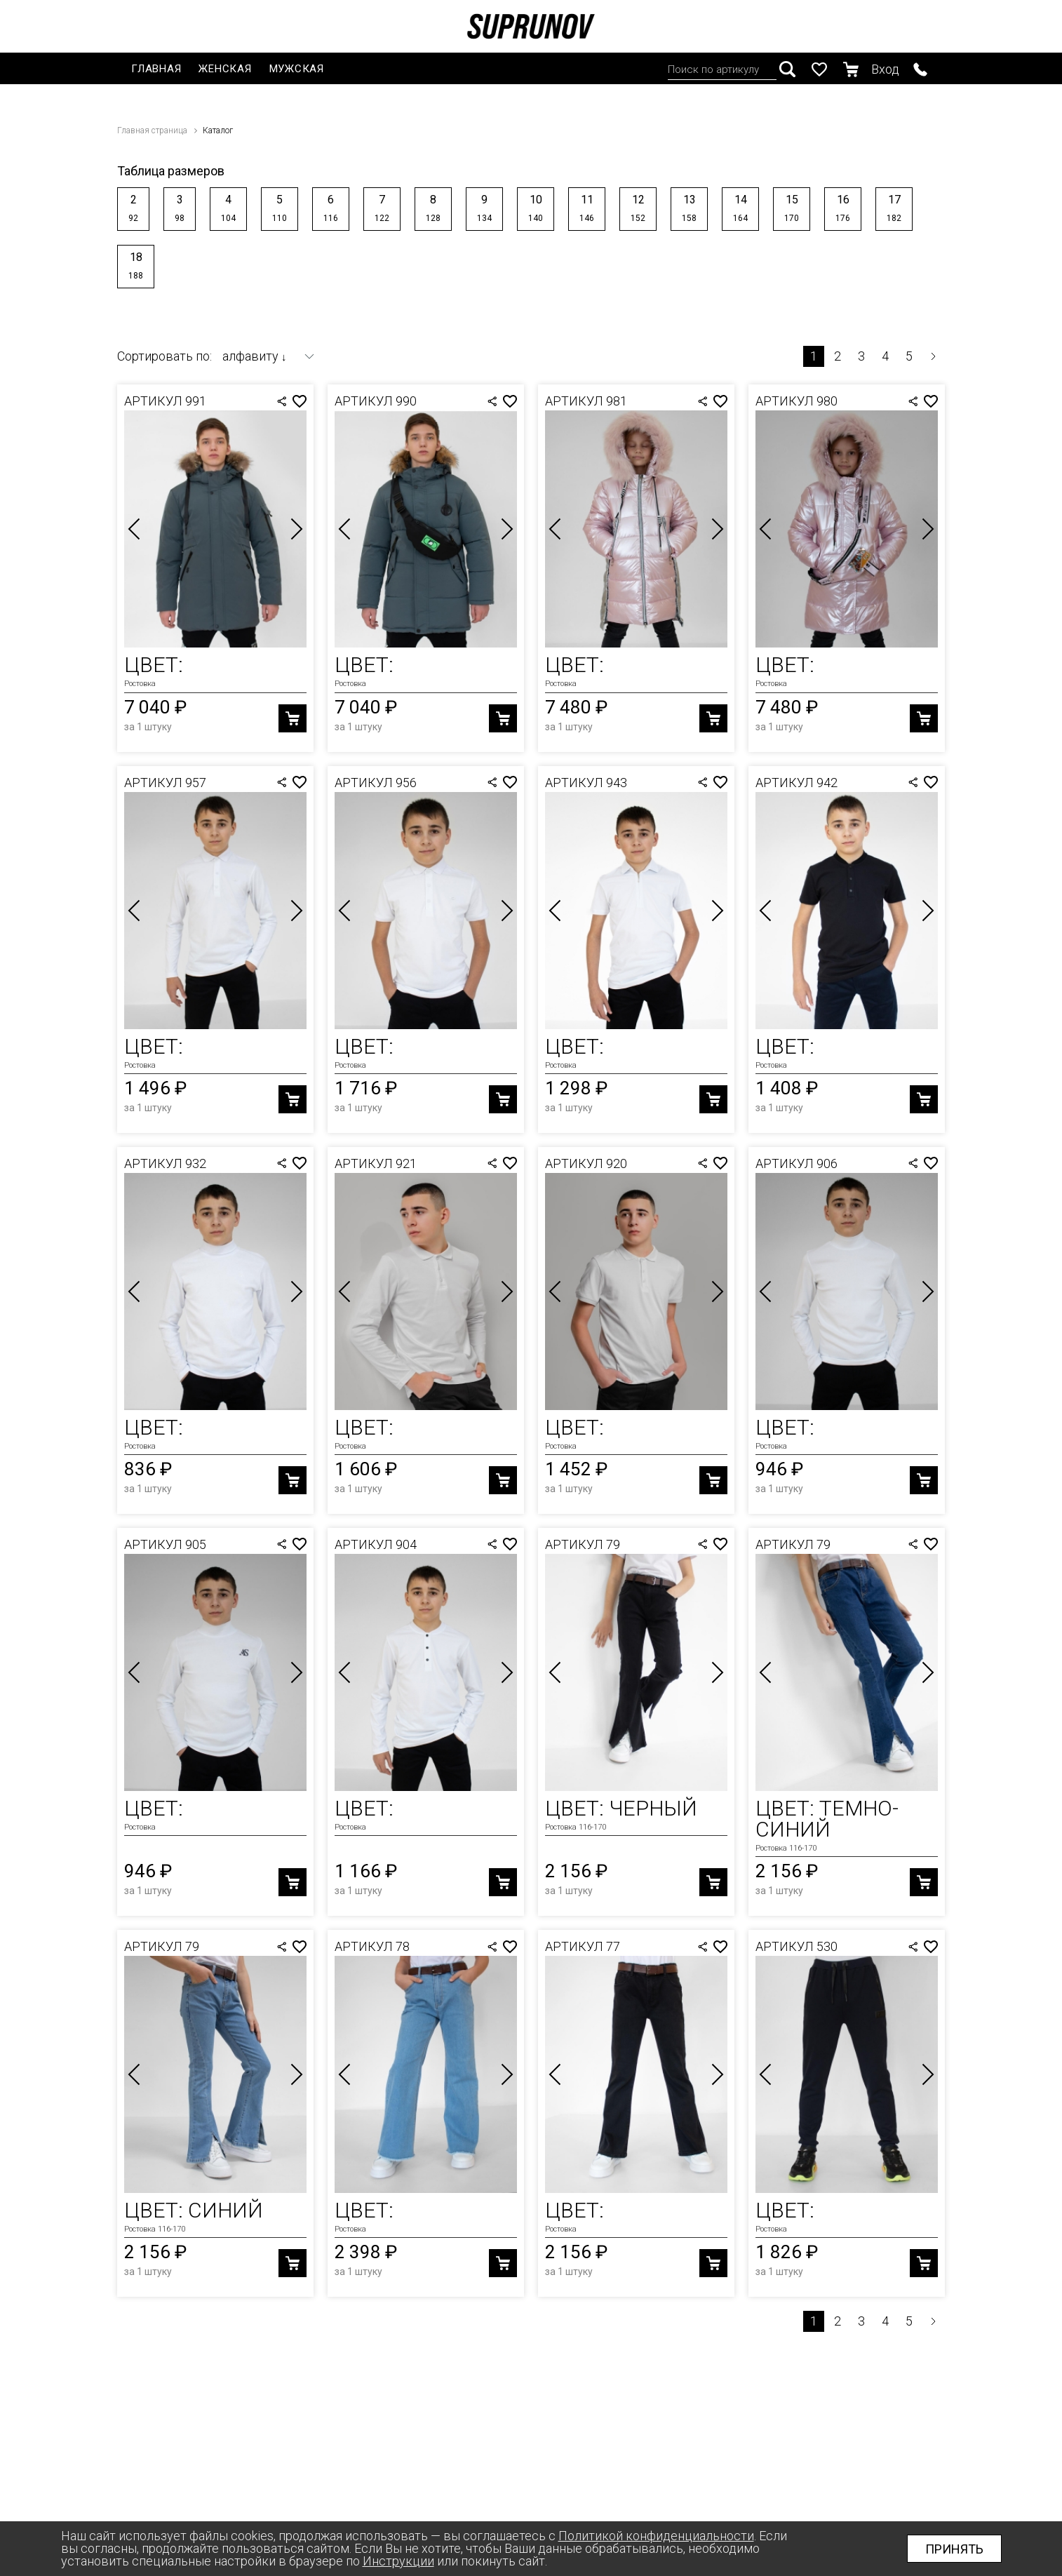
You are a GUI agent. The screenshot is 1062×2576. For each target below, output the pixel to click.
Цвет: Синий (193, 2210)
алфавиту (254, 356)
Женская (225, 69)
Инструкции (398, 2561)
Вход (885, 69)
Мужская (296, 69)
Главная (156, 69)
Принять (954, 2549)
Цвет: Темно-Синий (827, 1819)
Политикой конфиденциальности (656, 2535)
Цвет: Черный (621, 1808)
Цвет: (153, 664)
